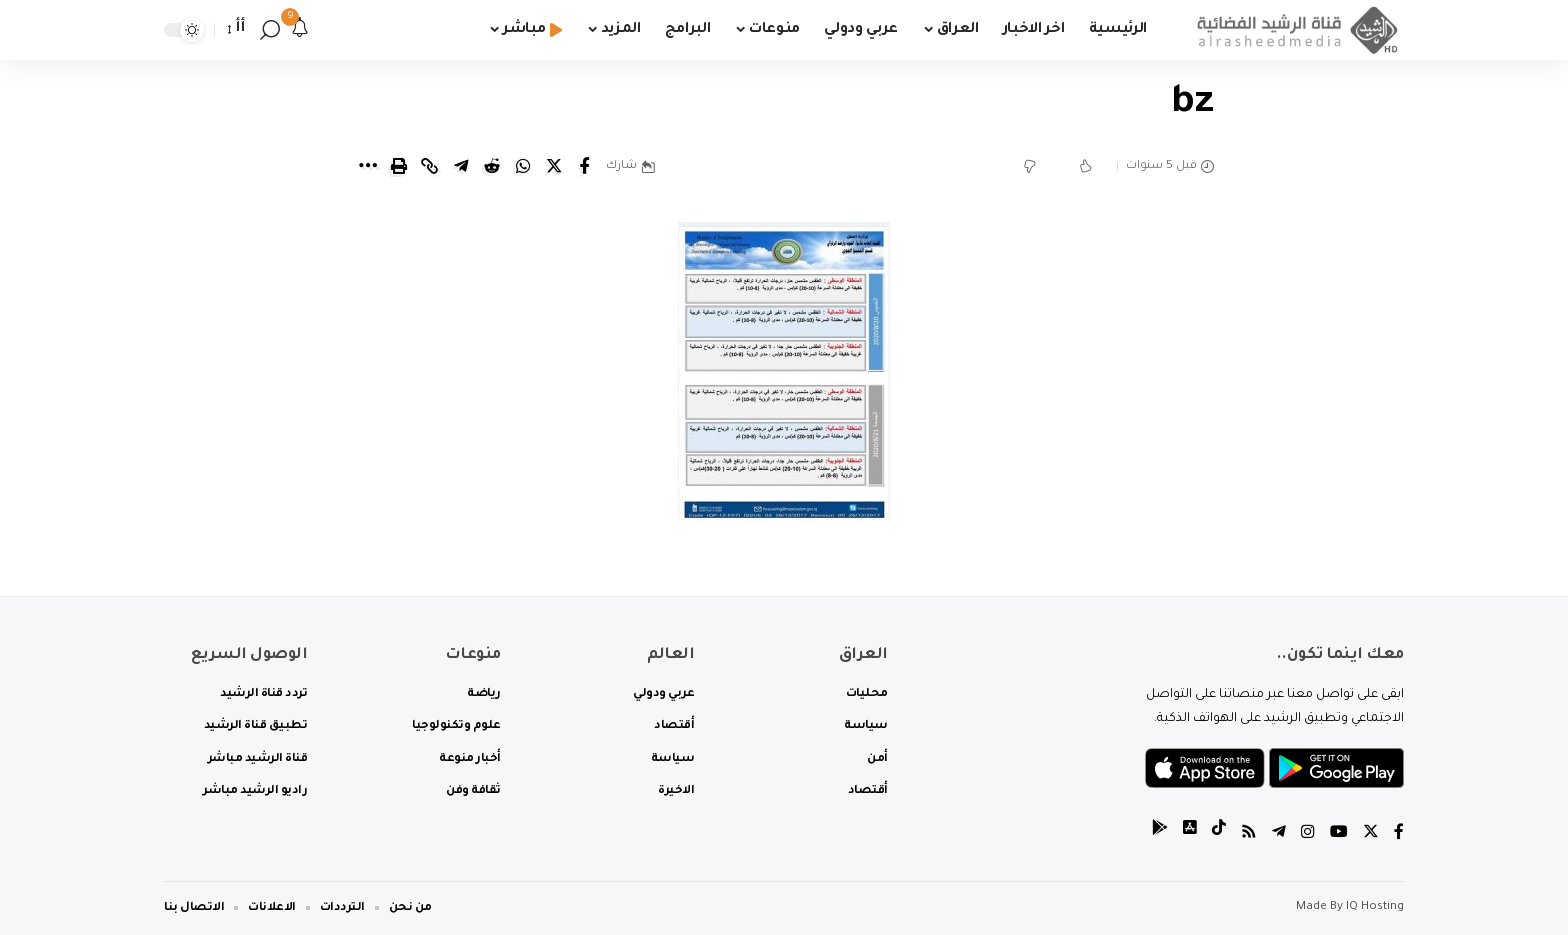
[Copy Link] (430, 166)
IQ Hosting (1375, 907)
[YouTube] (1339, 834)
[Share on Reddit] (492, 166)
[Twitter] (1371, 834)
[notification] (300, 30)
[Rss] (1249, 834)
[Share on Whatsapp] (523, 166)
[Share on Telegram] (461, 166)
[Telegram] (1279, 834)
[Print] (399, 166)
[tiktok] (1219, 834)
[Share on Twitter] (554, 166)
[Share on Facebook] (585, 166)
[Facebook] (1399, 834)
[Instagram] (1308, 834)
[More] (368, 166)
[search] (270, 30)
